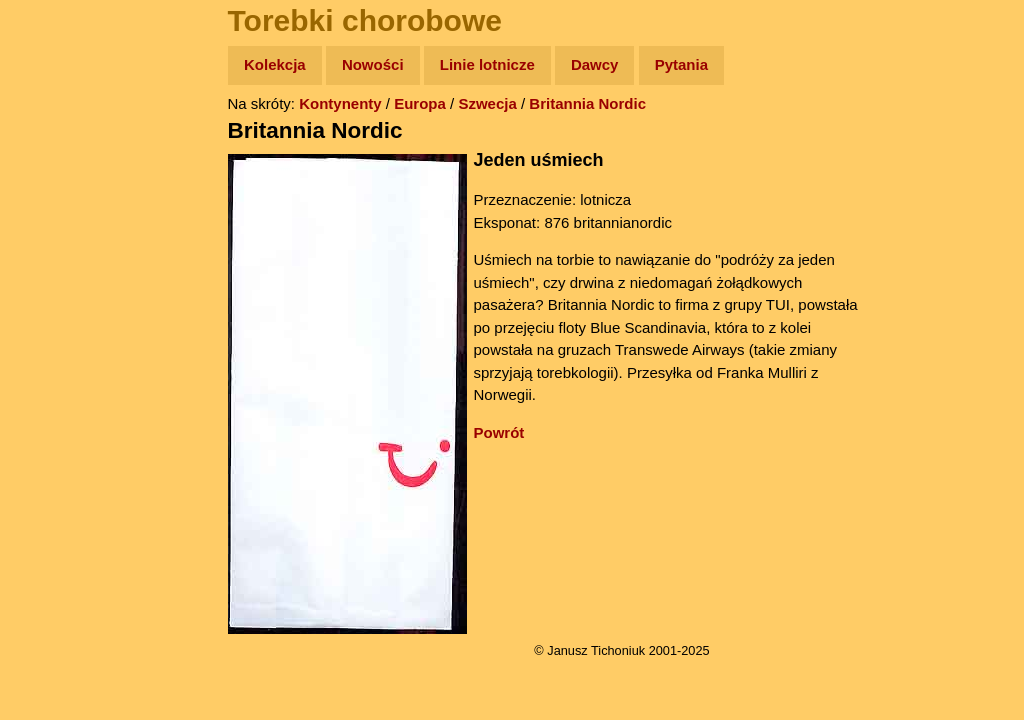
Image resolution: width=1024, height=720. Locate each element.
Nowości (373, 64)
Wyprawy (66, 142)
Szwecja (487, 103)
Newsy (57, 219)
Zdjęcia (59, 181)
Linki (51, 373)
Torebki (60, 412)
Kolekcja (275, 64)
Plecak (57, 335)
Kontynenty (340, 103)
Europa (420, 103)
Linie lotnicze (487, 64)
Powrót (499, 432)
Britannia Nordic (587, 103)
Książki (59, 258)
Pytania (681, 64)
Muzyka (60, 296)
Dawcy (595, 64)
